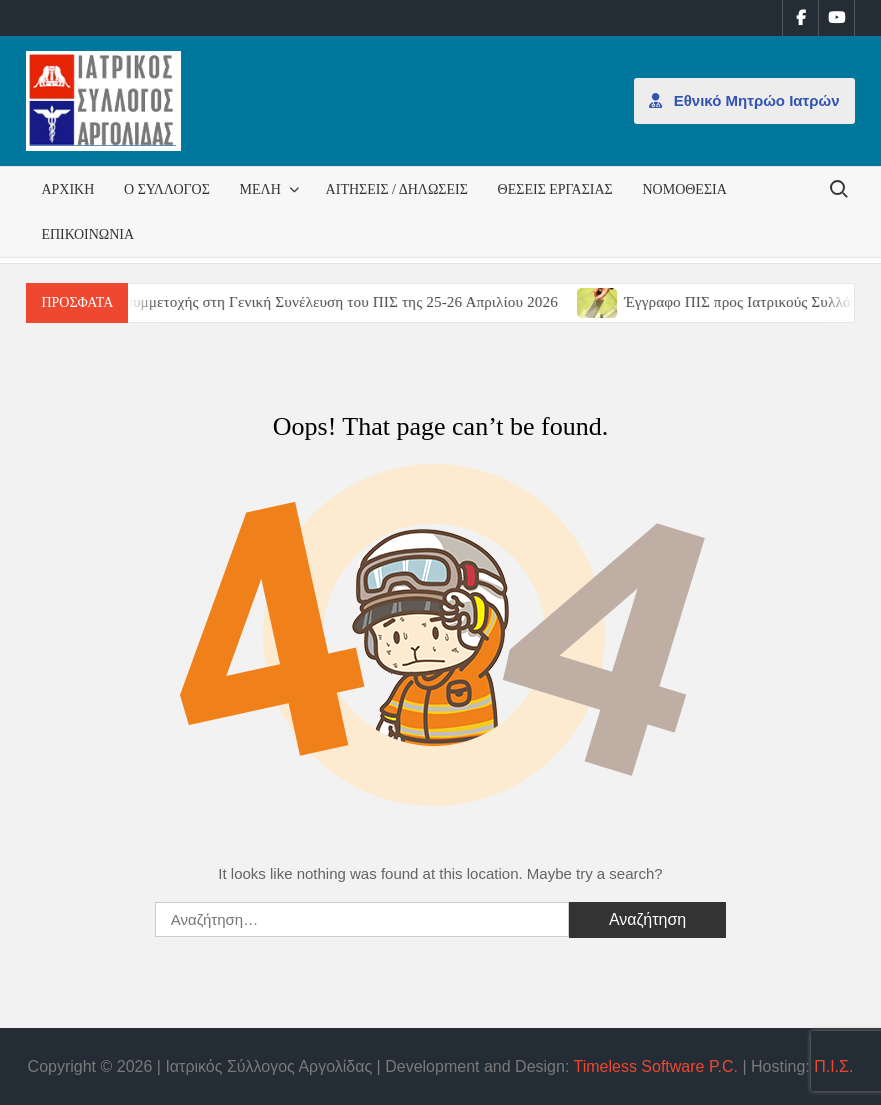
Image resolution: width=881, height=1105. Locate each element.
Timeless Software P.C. (655, 1066)
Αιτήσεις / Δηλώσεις (397, 189)
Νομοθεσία (684, 189)
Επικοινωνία (87, 234)
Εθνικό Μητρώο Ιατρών (744, 100)
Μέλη (260, 189)
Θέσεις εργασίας (555, 189)
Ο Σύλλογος (167, 189)
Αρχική (67, 189)
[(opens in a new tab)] (612, 301)
